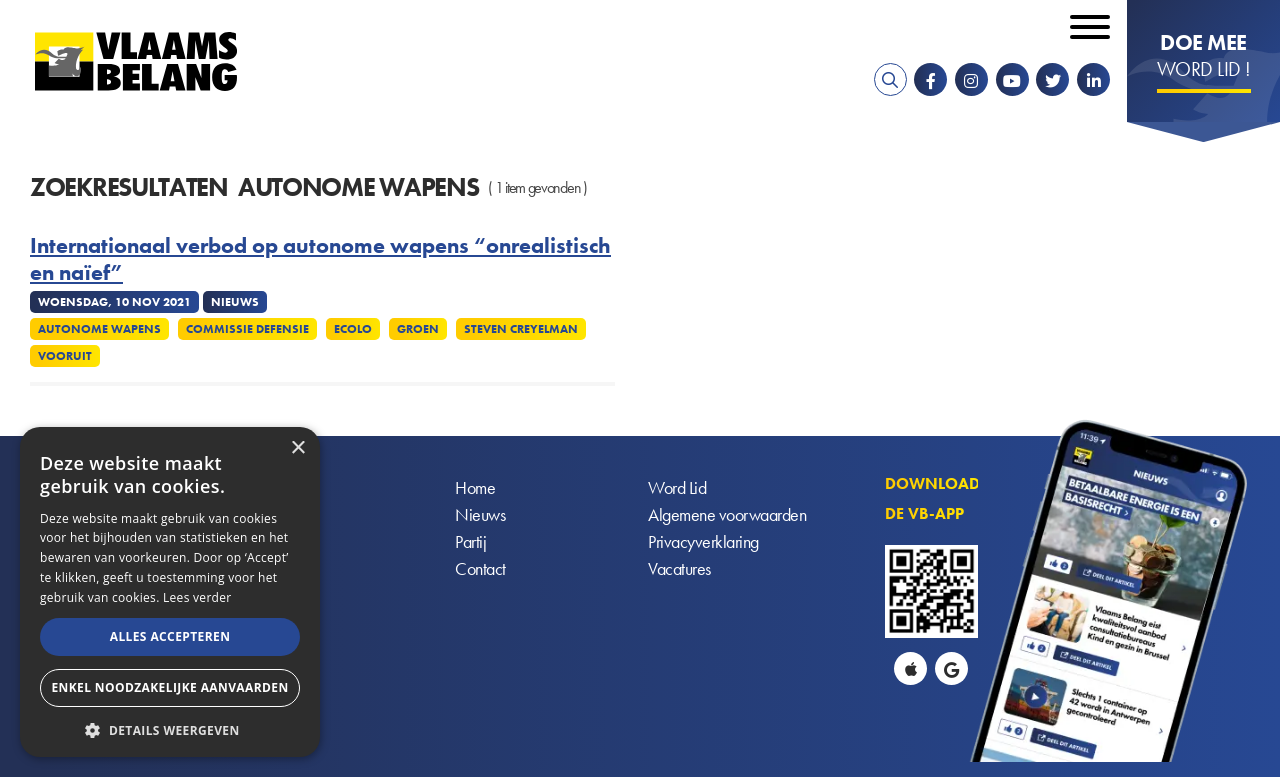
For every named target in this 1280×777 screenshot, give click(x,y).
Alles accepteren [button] (170, 636)
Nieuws (480, 514)
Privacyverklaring (703, 541)
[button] (170, 728)
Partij (470, 541)
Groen (418, 329)
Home (475, 487)
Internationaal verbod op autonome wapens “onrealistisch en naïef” (320, 259)
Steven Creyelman (521, 329)
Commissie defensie (247, 329)
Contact (480, 568)
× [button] (297, 448)
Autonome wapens (99, 329)
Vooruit (65, 356)
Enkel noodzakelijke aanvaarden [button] (169, 687)
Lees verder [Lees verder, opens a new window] (197, 597)
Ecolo (353, 329)
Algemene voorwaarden (727, 514)
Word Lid (677, 487)
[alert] (170, 592)
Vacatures (679, 568)
